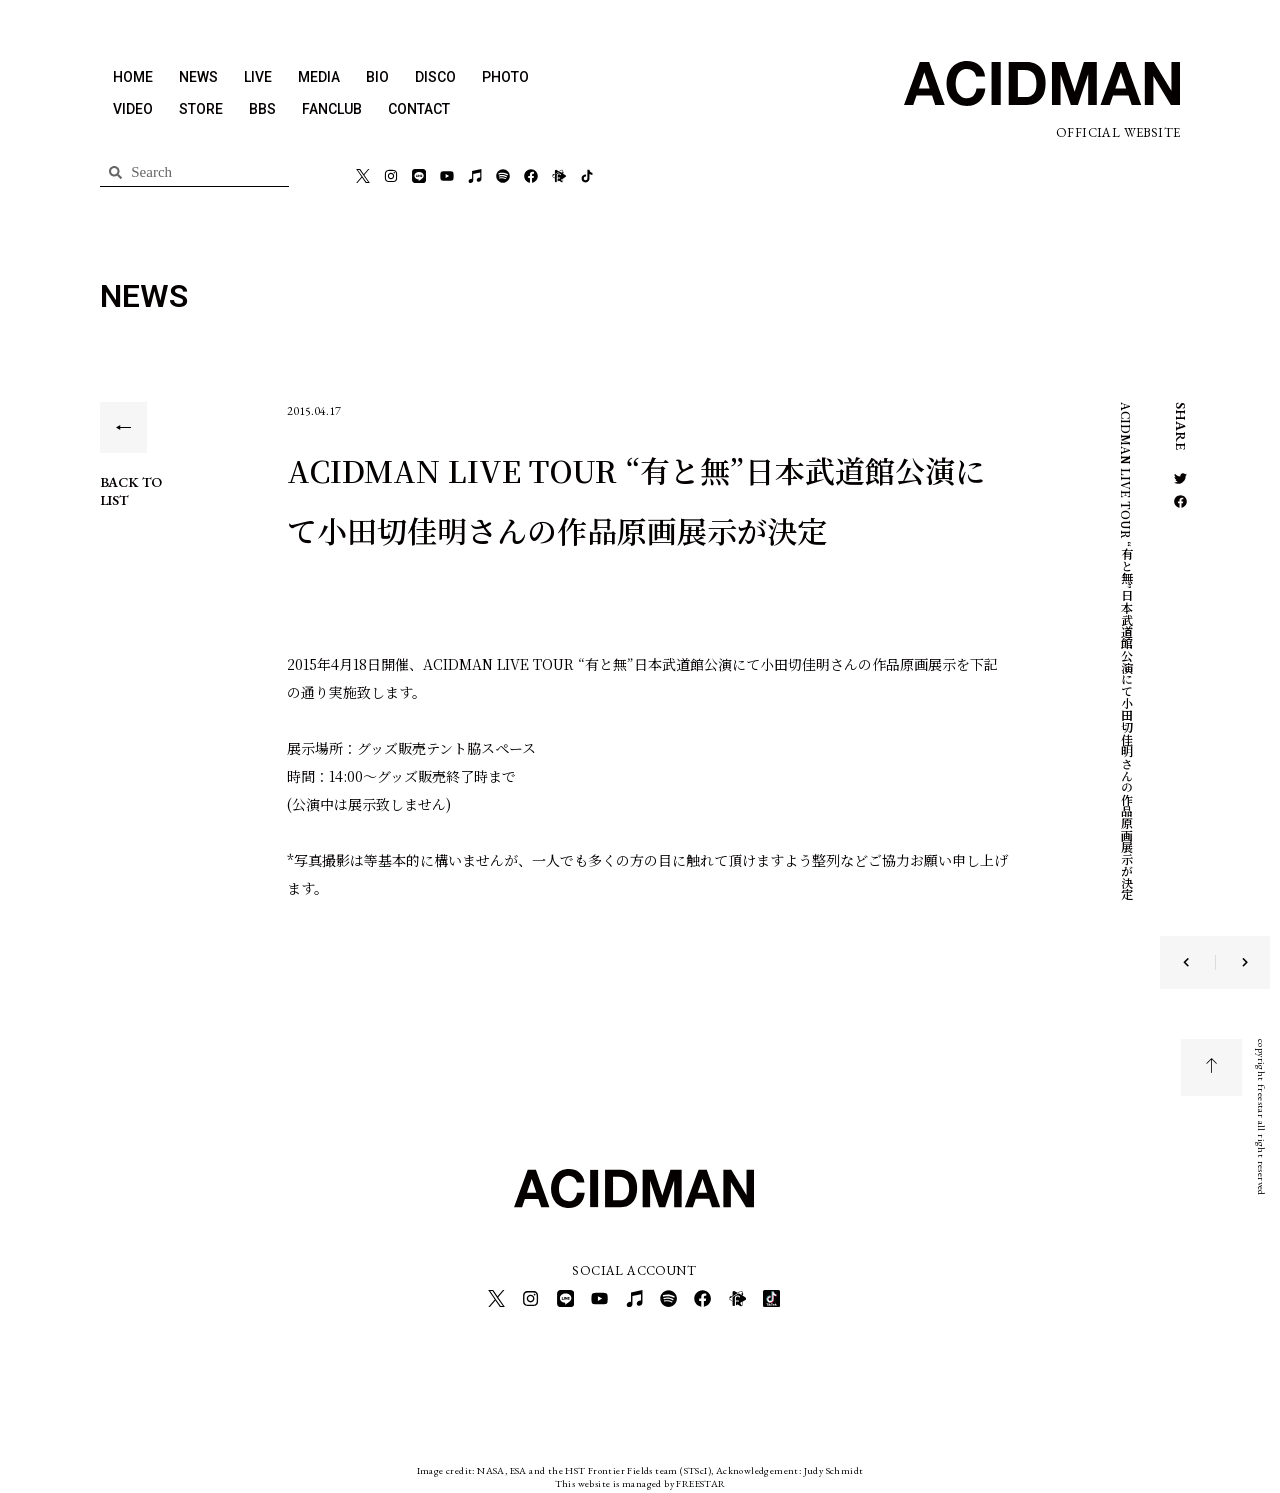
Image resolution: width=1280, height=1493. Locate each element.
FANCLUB (332, 109)
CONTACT (419, 109)
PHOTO (505, 77)
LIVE (258, 77)
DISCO (435, 77)
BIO (377, 77)
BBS (262, 109)
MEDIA (319, 77)
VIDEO (133, 109)
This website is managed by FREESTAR (640, 1477)
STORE (201, 109)
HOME (133, 77)
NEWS (198, 77)
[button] (1180, 478)
